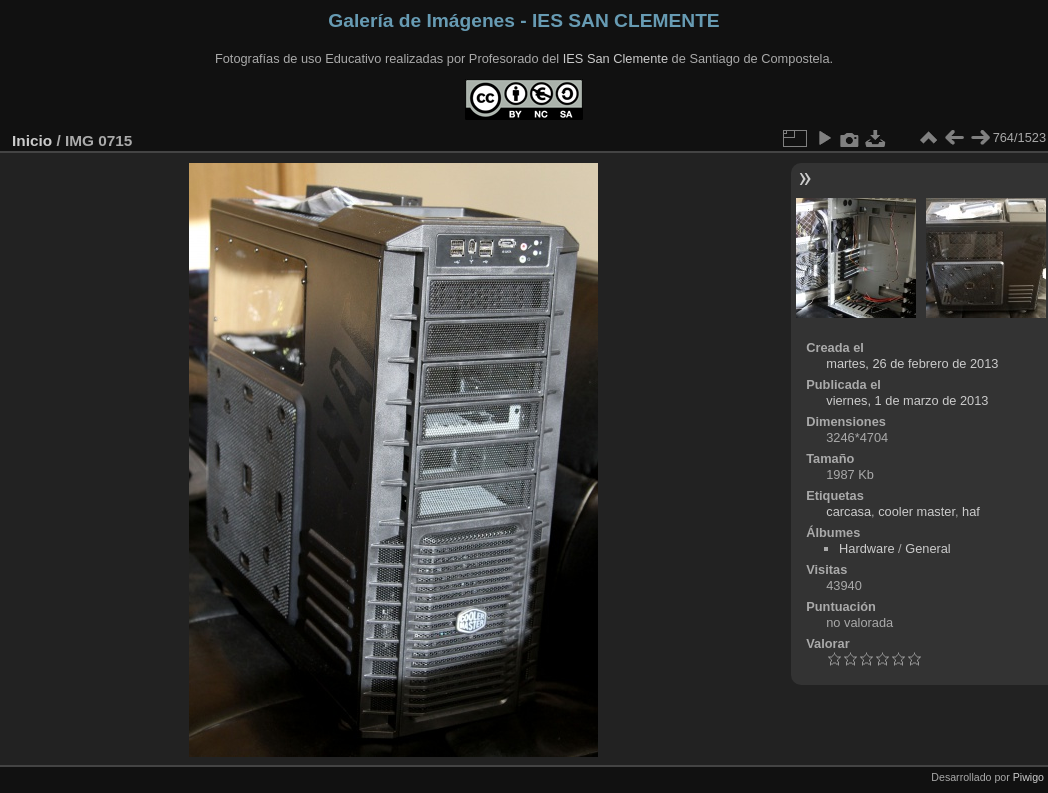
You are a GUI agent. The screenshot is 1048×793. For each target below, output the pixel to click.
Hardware (866, 548)
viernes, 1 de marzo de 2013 (907, 400)
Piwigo (1028, 777)
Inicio (32, 140)
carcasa (848, 511)
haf (971, 511)
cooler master (916, 511)
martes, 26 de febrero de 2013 (912, 363)
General (928, 548)
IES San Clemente (615, 58)
